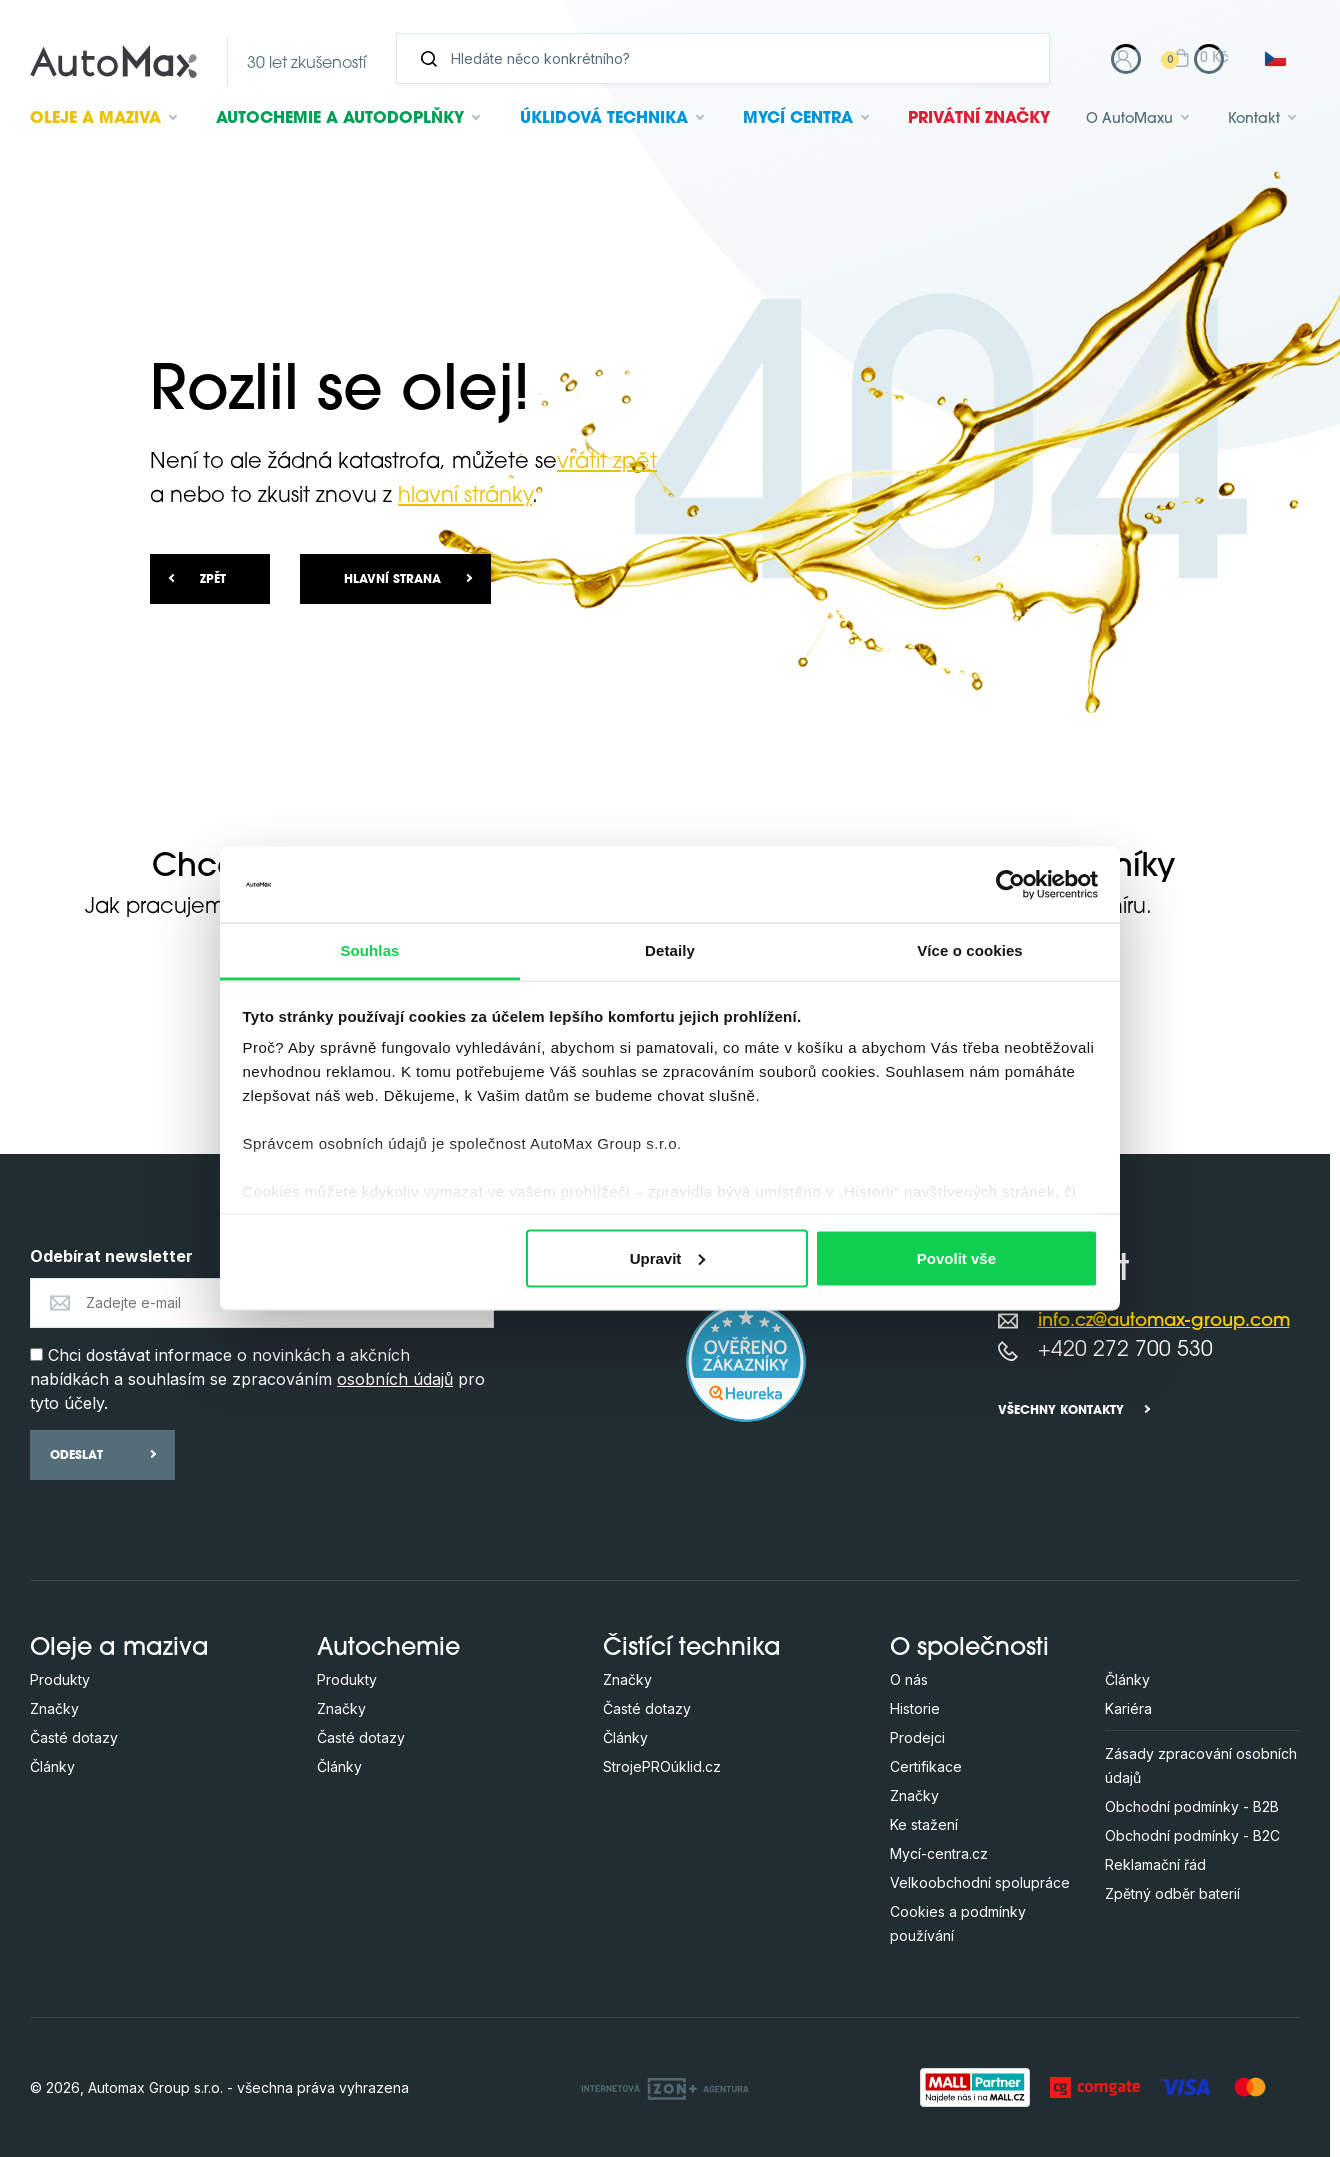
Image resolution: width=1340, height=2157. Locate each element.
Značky (54, 1708)
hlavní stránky (465, 496)
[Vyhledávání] (731, 58)
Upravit (668, 1257)
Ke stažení (924, 1824)
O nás (909, 1679)
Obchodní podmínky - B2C (1192, 1835)
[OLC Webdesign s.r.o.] (665, 2087)
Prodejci (917, 1737)
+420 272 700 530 (1125, 1350)
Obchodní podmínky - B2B (1192, 1806)
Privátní (979, 119)
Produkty (60, 1679)
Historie (915, 1708)
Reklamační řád (1155, 1864)
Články (52, 1766)
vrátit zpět (607, 462)
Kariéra (1128, 1708)
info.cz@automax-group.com (1164, 1321)
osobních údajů (395, 1379)
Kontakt (1254, 119)
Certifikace (926, 1766)
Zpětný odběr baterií (1172, 1893)
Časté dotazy (74, 1737)
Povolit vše (956, 1257)
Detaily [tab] (670, 950)
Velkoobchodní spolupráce (980, 1882)
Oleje (95, 119)
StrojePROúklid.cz (662, 1766)
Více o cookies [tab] (970, 950)
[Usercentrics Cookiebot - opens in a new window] (1010, 884)
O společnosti (969, 1649)
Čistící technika (692, 1649)
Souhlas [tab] (369, 950)
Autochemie (340, 119)
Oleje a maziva (119, 1649)
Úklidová (604, 119)
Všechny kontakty (1061, 1411)
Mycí (798, 119)
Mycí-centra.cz (939, 1853)
